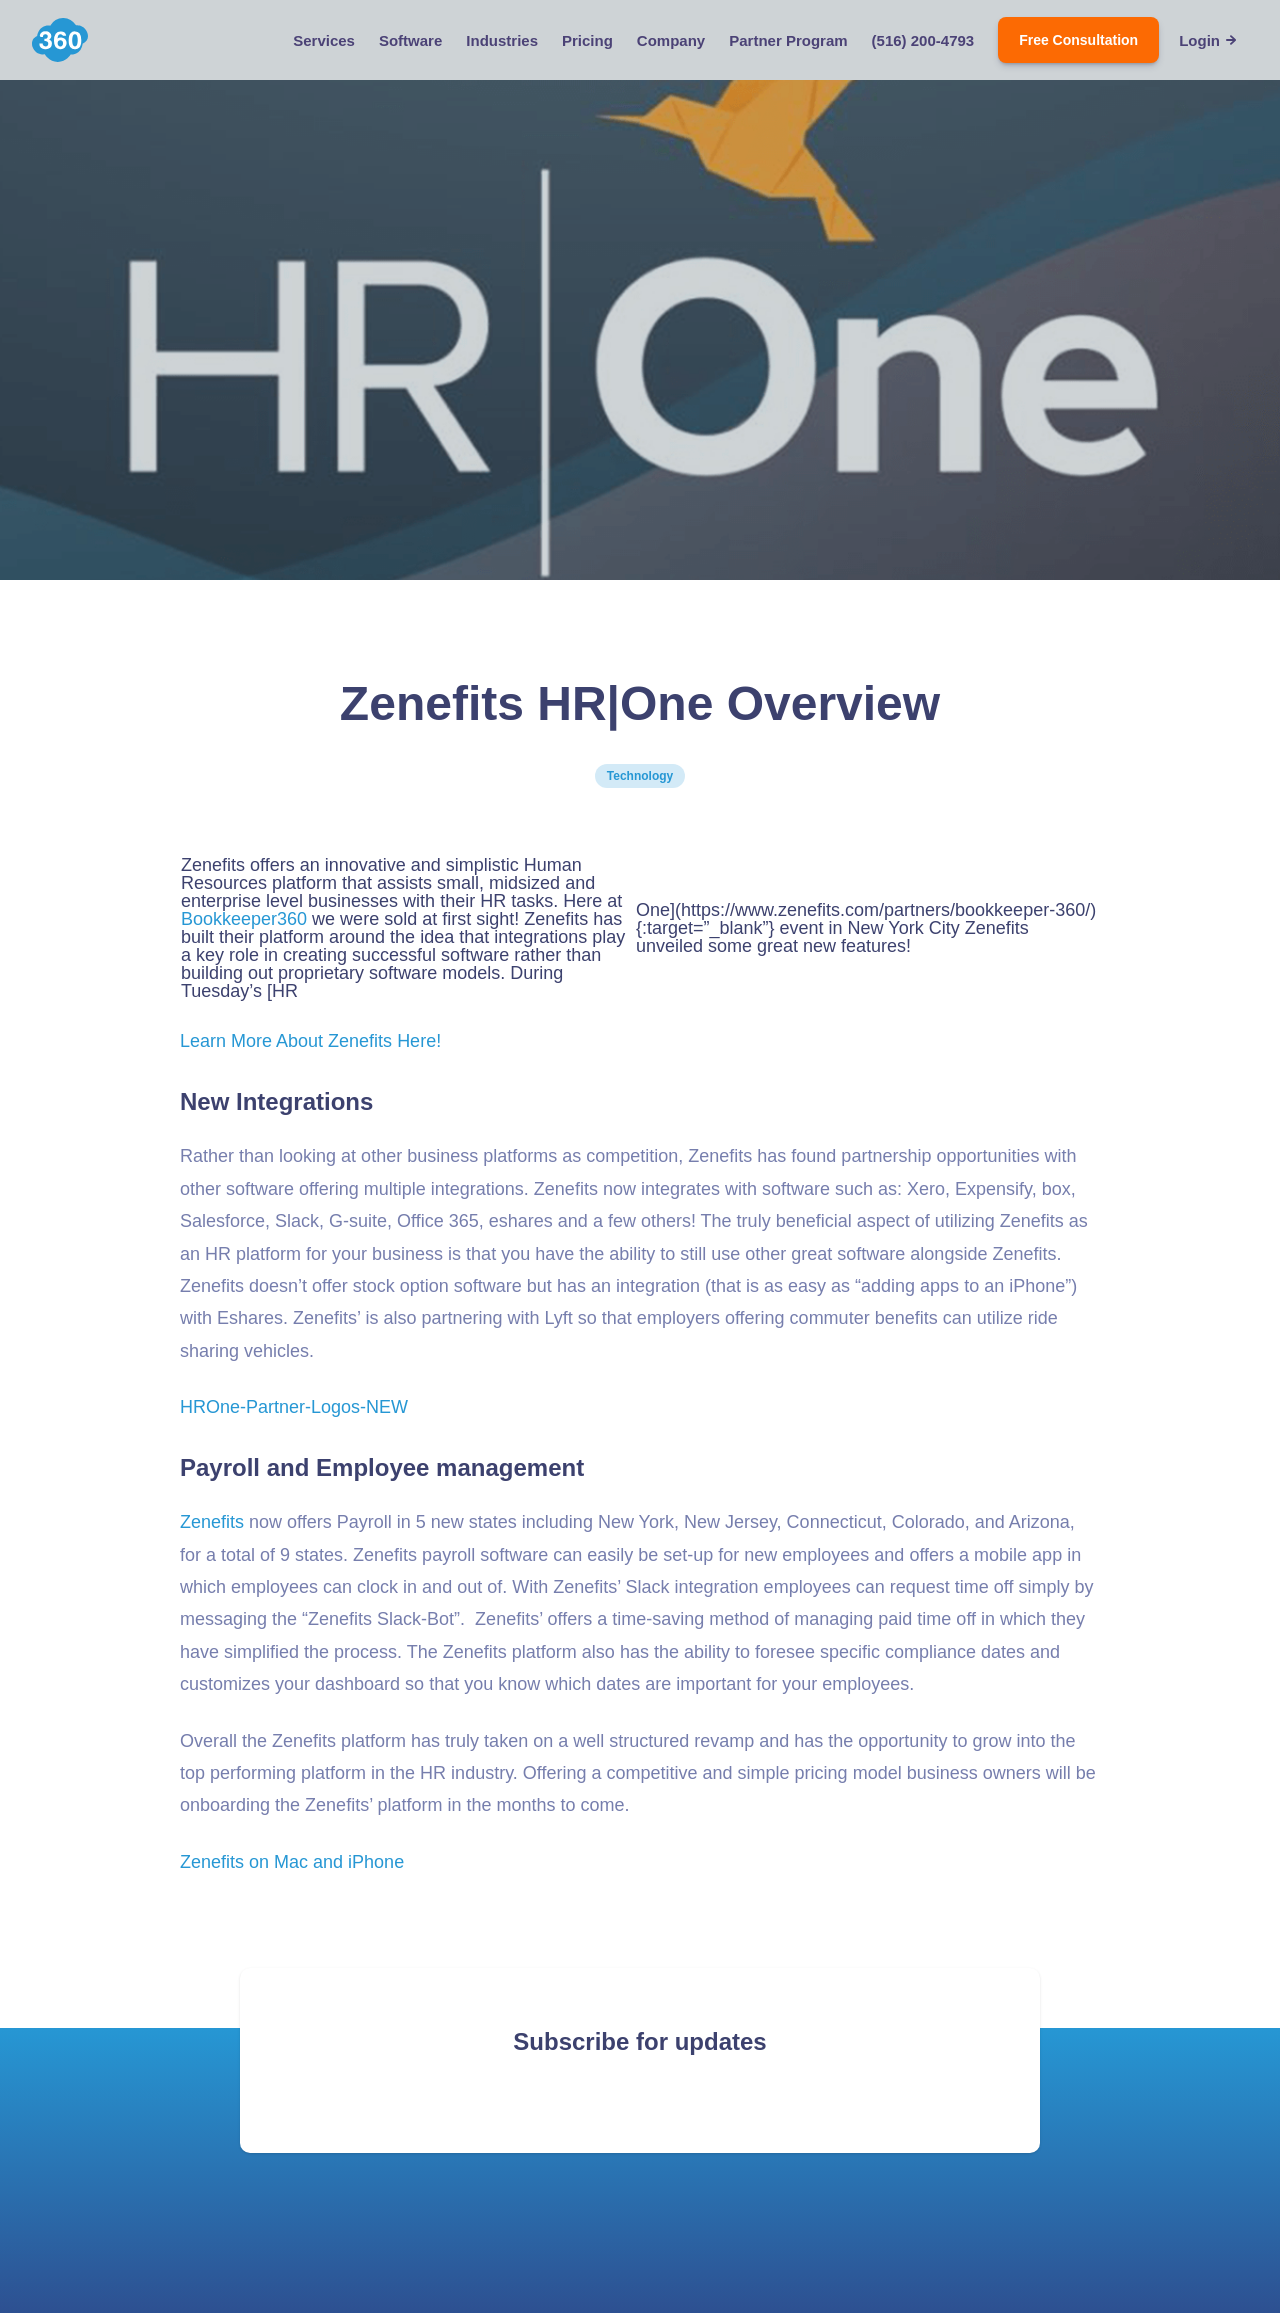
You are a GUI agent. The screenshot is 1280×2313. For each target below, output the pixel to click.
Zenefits (212, 1522)
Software (410, 40)
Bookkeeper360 (244, 919)
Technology (640, 776)
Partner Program (788, 40)
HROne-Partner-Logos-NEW (294, 1407)
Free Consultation (1078, 40)
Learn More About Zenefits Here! (310, 1041)
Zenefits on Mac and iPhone (292, 1862)
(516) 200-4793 (923, 40)
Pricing (587, 40)
